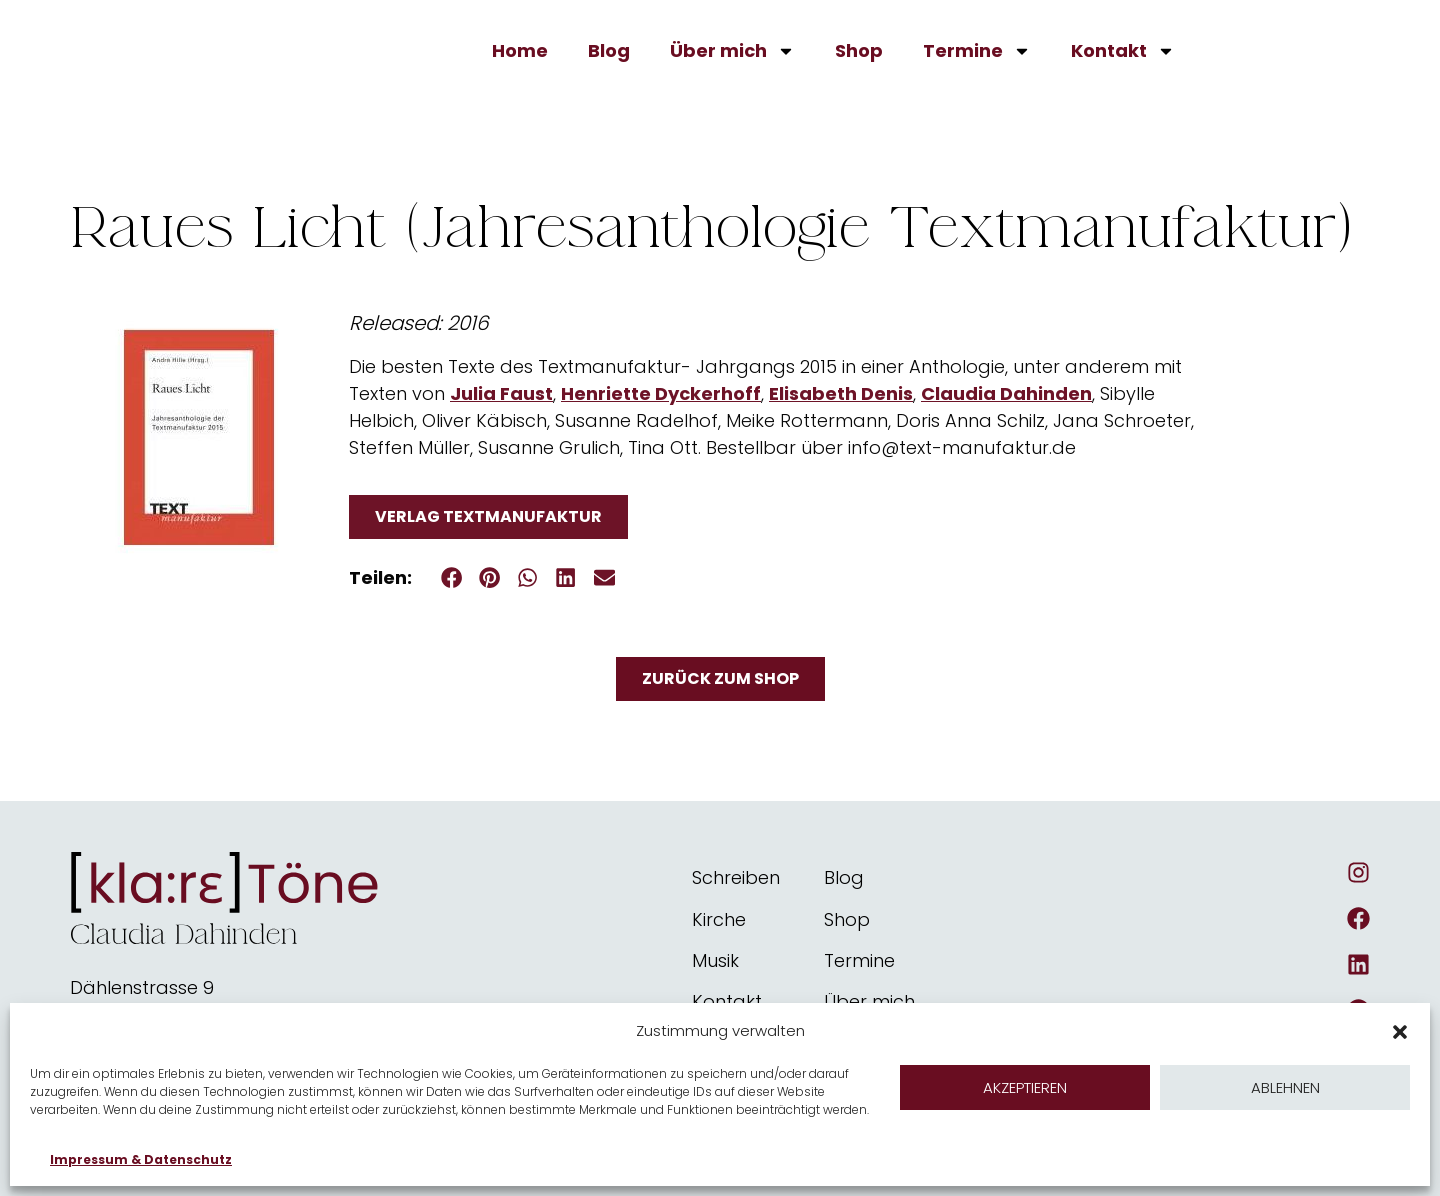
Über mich (732, 51)
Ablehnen (1285, 1087)
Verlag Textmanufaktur (488, 516)
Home (520, 50)
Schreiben (736, 877)
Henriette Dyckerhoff (661, 393)
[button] (1400, 1026)
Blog (609, 50)
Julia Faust (501, 393)
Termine (977, 51)
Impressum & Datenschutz (141, 1159)
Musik (715, 960)
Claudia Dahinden (1006, 393)
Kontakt (1123, 51)
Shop (859, 50)
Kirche (719, 919)
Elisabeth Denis (841, 393)
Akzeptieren (1025, 1087)
